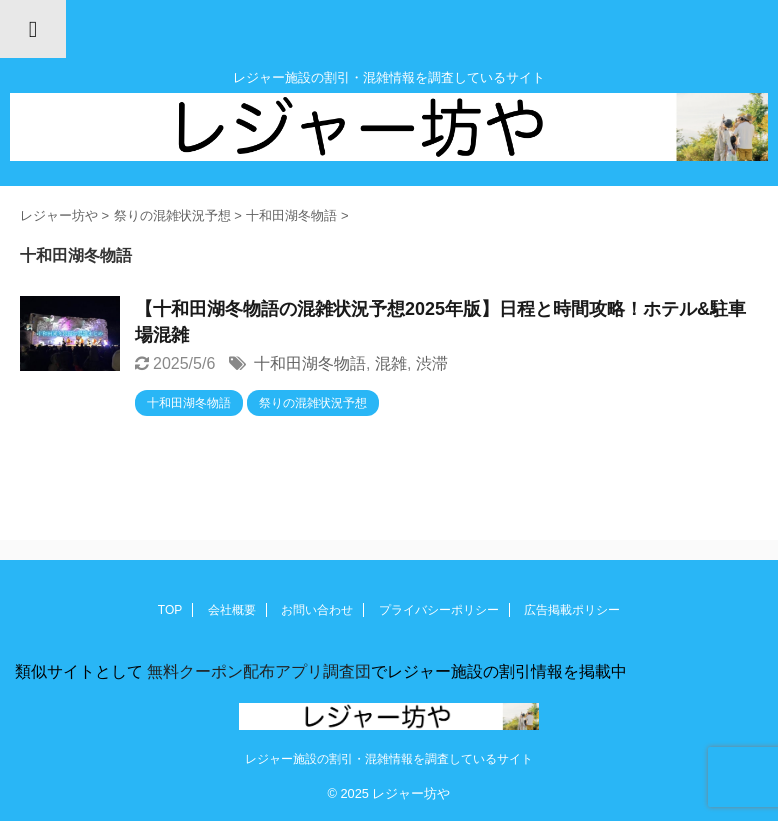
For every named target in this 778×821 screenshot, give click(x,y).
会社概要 (232, 610)
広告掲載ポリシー (572, 610)
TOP (170, 610)
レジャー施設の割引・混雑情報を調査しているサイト (389, 759)
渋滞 (432, 363)
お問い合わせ (317, 610)
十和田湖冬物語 (310, 363)
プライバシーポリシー (439, 610)
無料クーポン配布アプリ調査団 (257, 671)
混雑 (391, 363)
